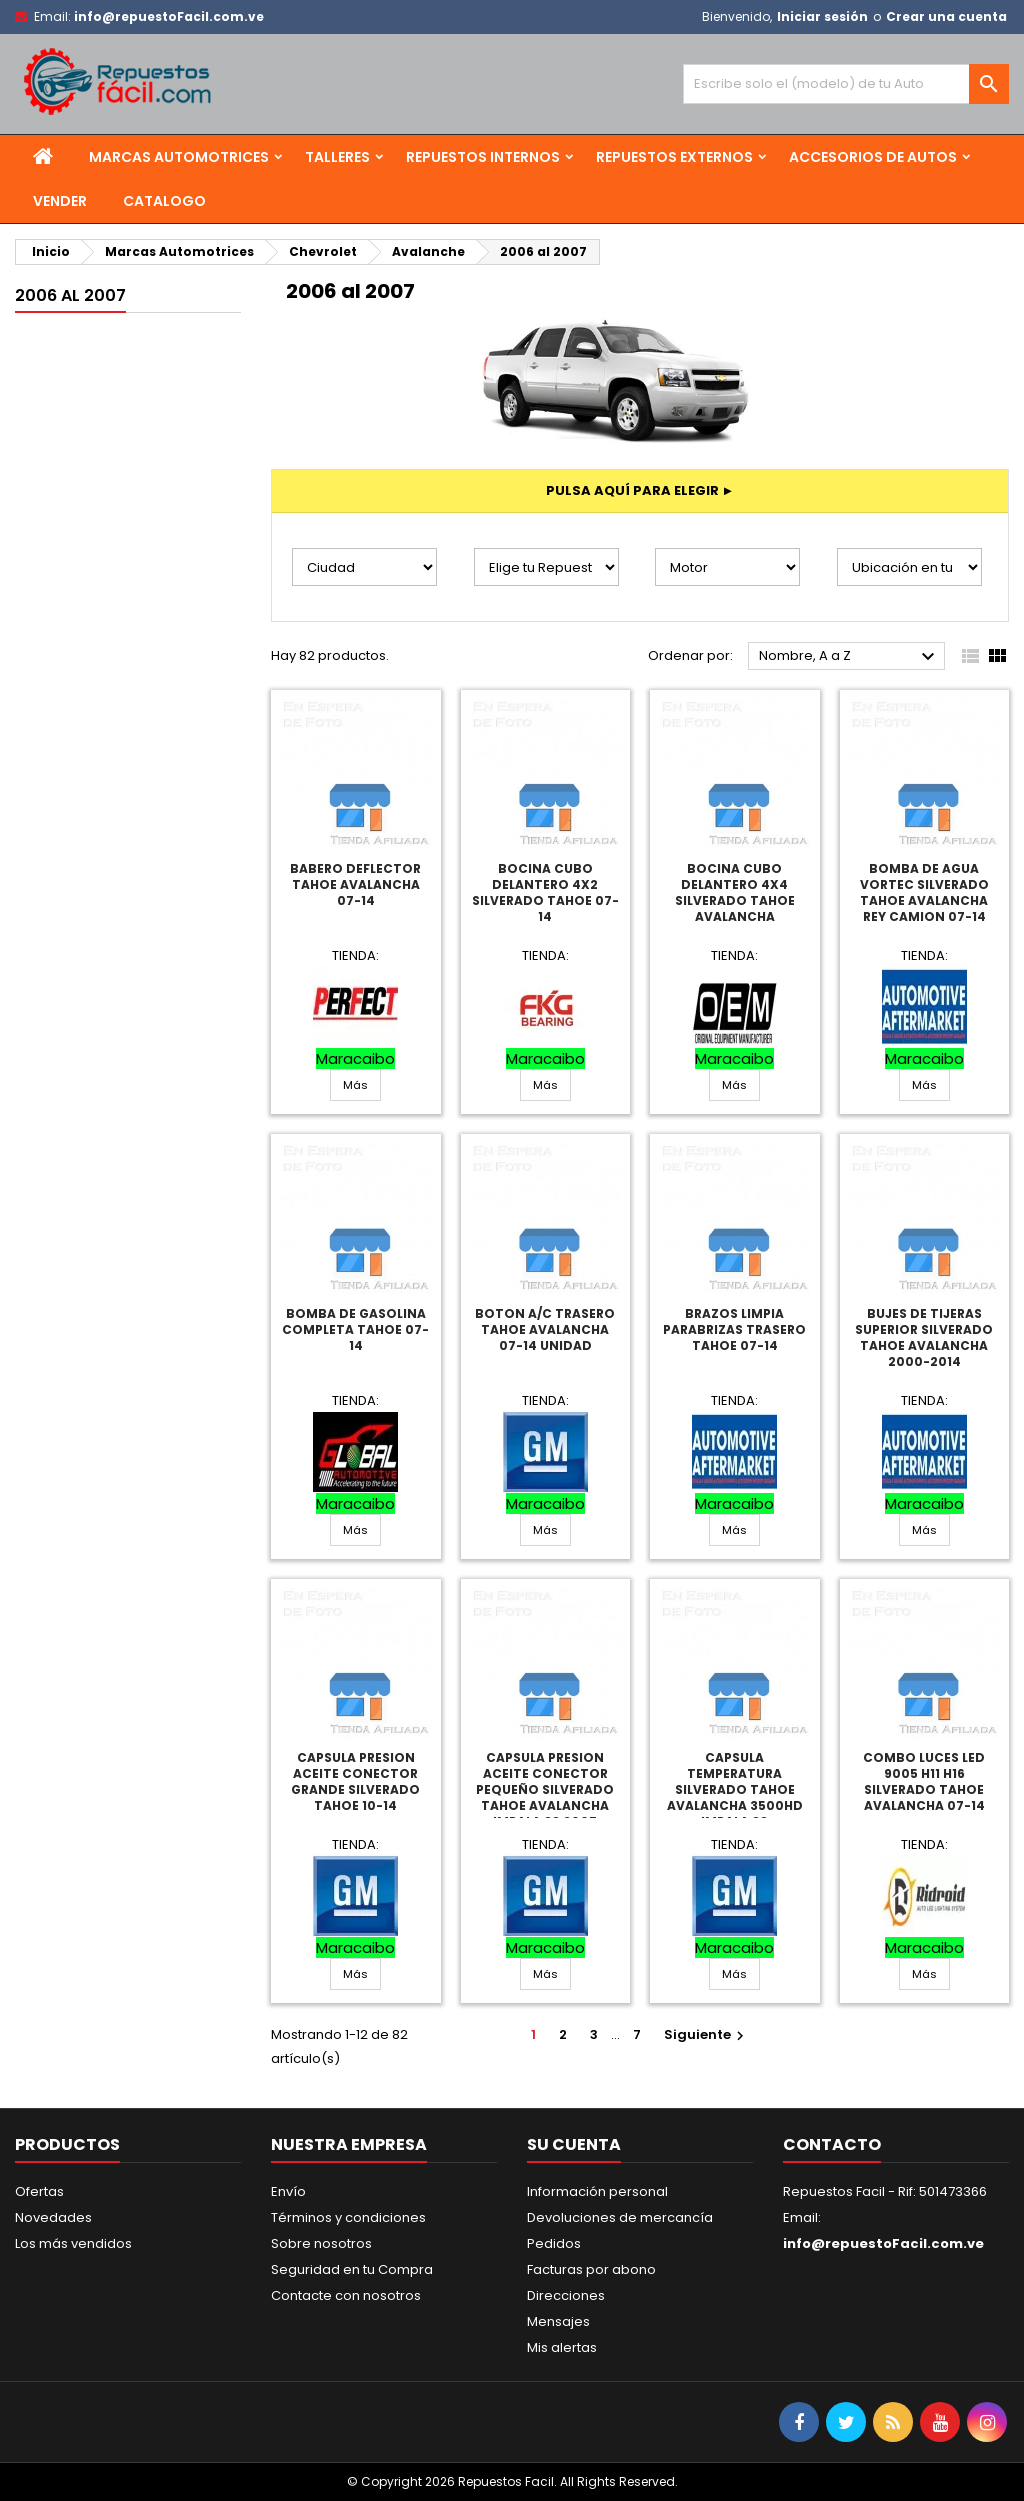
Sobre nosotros (321, 2243)
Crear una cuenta (946, 16)
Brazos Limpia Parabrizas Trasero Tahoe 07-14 (734, 1329)
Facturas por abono (591, 2269)
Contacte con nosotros (346, 2295)
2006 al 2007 (70, 295)
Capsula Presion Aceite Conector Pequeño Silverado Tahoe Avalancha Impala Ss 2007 (545, 1789)
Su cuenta (574, 2144)
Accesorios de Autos (873, 157)
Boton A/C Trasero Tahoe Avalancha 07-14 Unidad (545, 1329)
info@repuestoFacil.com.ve (169, 16)
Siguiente (706, 2034)
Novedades (53, 2217)
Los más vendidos (73, 2243)
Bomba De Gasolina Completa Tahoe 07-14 (355, 1329)
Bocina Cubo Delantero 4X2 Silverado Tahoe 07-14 (545, 892)
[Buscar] (846, 84)
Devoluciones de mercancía (620, 2217)
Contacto (832, 2144)
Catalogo (164, 201)
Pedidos (554, 2243)
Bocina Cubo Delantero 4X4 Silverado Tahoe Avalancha (735, 892)
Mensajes (558, 2321)
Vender (60, 201)
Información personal (597, 2191)
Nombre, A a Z (849, 657)
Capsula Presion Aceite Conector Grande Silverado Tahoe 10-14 (355, 1781)
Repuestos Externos (674, 157)
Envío (288, 2191)
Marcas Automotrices (179, 157)
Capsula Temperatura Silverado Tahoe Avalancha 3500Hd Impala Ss (735, 1789)
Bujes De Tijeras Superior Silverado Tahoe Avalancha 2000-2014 (924, 1337)
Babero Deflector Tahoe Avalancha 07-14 (355, 884)
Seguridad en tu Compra (352, 2269)
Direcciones (566, 2295)
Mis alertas (562, 2347)
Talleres (337, 157)
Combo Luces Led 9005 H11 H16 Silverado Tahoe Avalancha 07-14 (924, 1781)
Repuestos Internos (483, 157)
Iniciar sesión (822, 16)
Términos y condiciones (348, 2217)
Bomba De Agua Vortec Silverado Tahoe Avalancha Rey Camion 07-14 (924, 892)
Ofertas (39, 2191)
